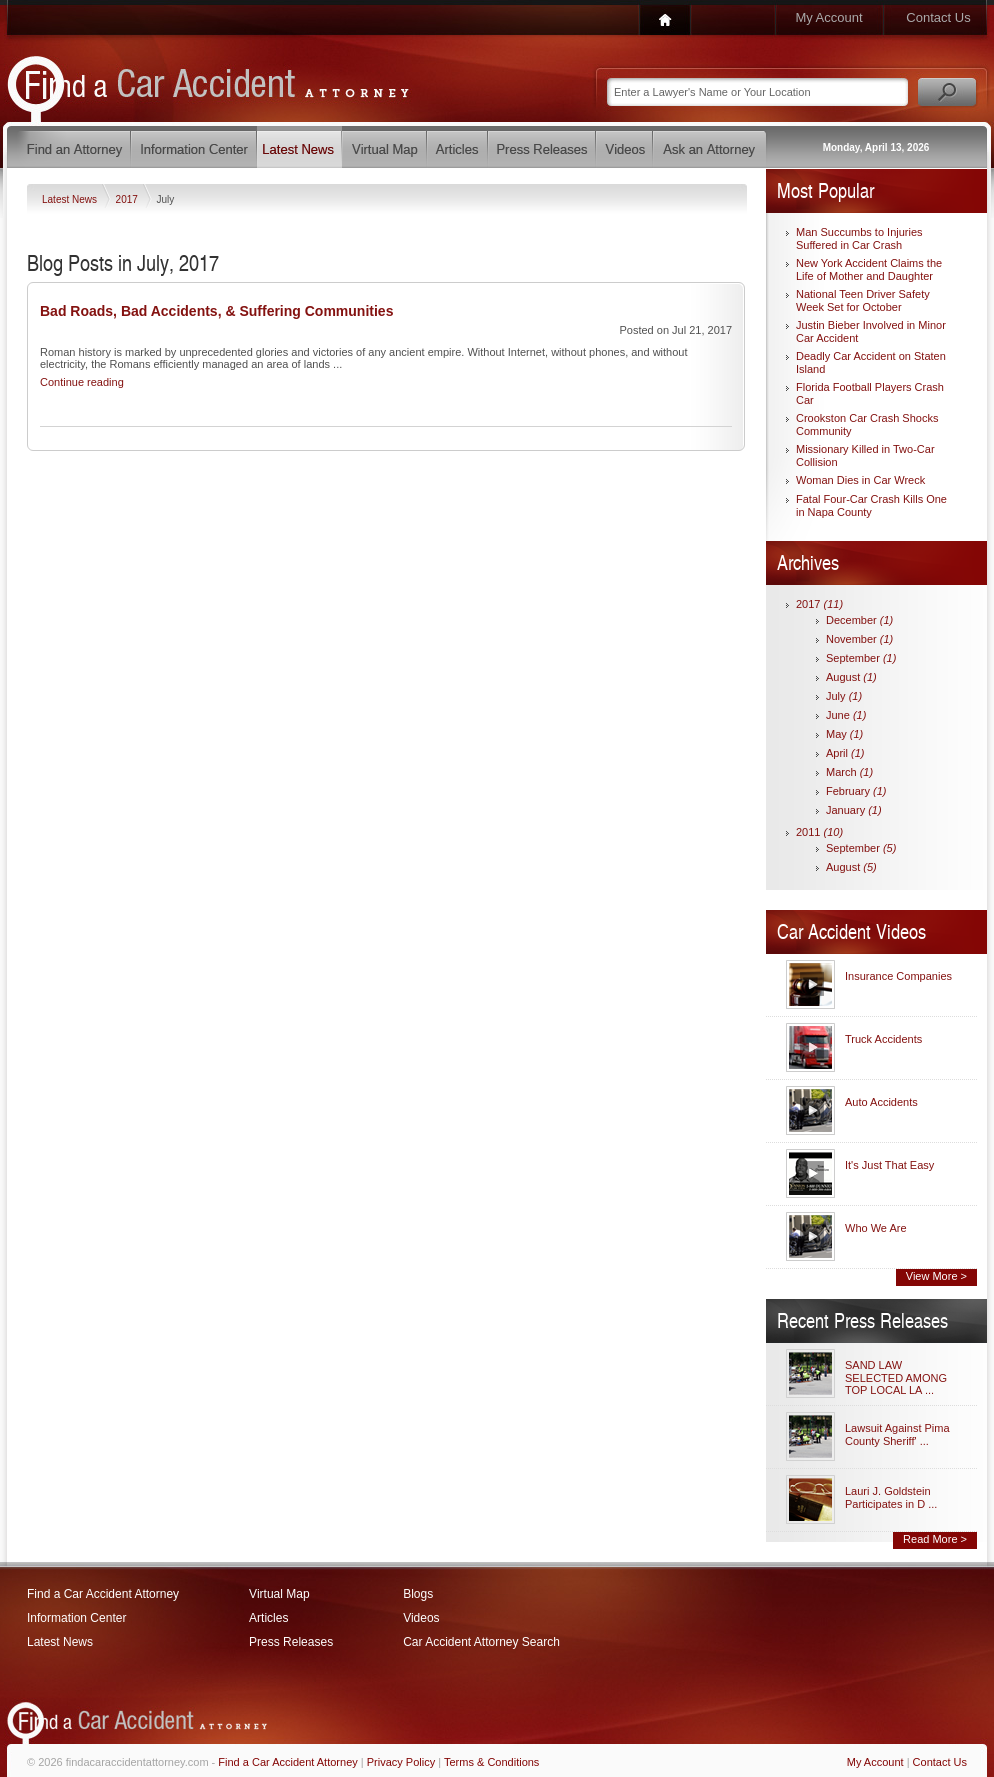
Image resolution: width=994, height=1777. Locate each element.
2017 (128, 199)
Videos (421, 1618)
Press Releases (291, 1642)
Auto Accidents (881, 1102)
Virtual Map (279, 1594)
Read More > (935, 1539)
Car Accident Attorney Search (481, 1642)
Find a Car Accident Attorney (103, 1594)
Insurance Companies (898, 976)
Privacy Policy (401, 1762)
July (844, 696)
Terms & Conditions (491, 1762)
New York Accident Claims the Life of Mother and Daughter (869, 269)
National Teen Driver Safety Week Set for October (863, 300)
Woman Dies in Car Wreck (860, 480)
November (859, 639)
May (844, 734)
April (845, 753)
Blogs (418, 1594)
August (851, 677)
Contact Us (938, 17)
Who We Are (876, 1228)
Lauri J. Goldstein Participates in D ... (891, 1497)
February (856, 791)
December (859, 620)
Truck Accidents (883, 1039)
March (849, 772)
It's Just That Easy (889, 1165)
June (846, 715)
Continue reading (82, 382)
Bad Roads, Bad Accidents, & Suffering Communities (216, 311)
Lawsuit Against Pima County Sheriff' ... (897, 1434)
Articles (268, 1618)
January (854, 810)
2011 (819, 832)
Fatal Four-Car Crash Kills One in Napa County (871, 505)
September (861, 658)
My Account (828, 17)
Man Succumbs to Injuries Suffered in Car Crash (859, 238)
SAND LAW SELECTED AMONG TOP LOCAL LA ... (896, 1377)
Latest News (71, 199)
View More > (936, 1276)
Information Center (76, 1618)
